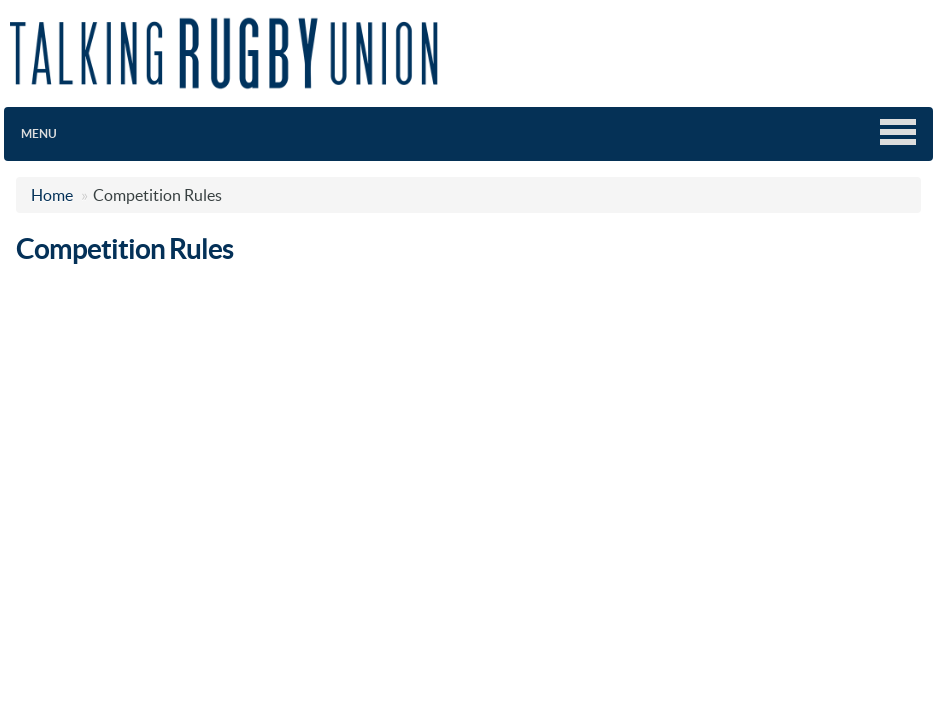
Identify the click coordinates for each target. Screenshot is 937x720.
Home (52, 195)
